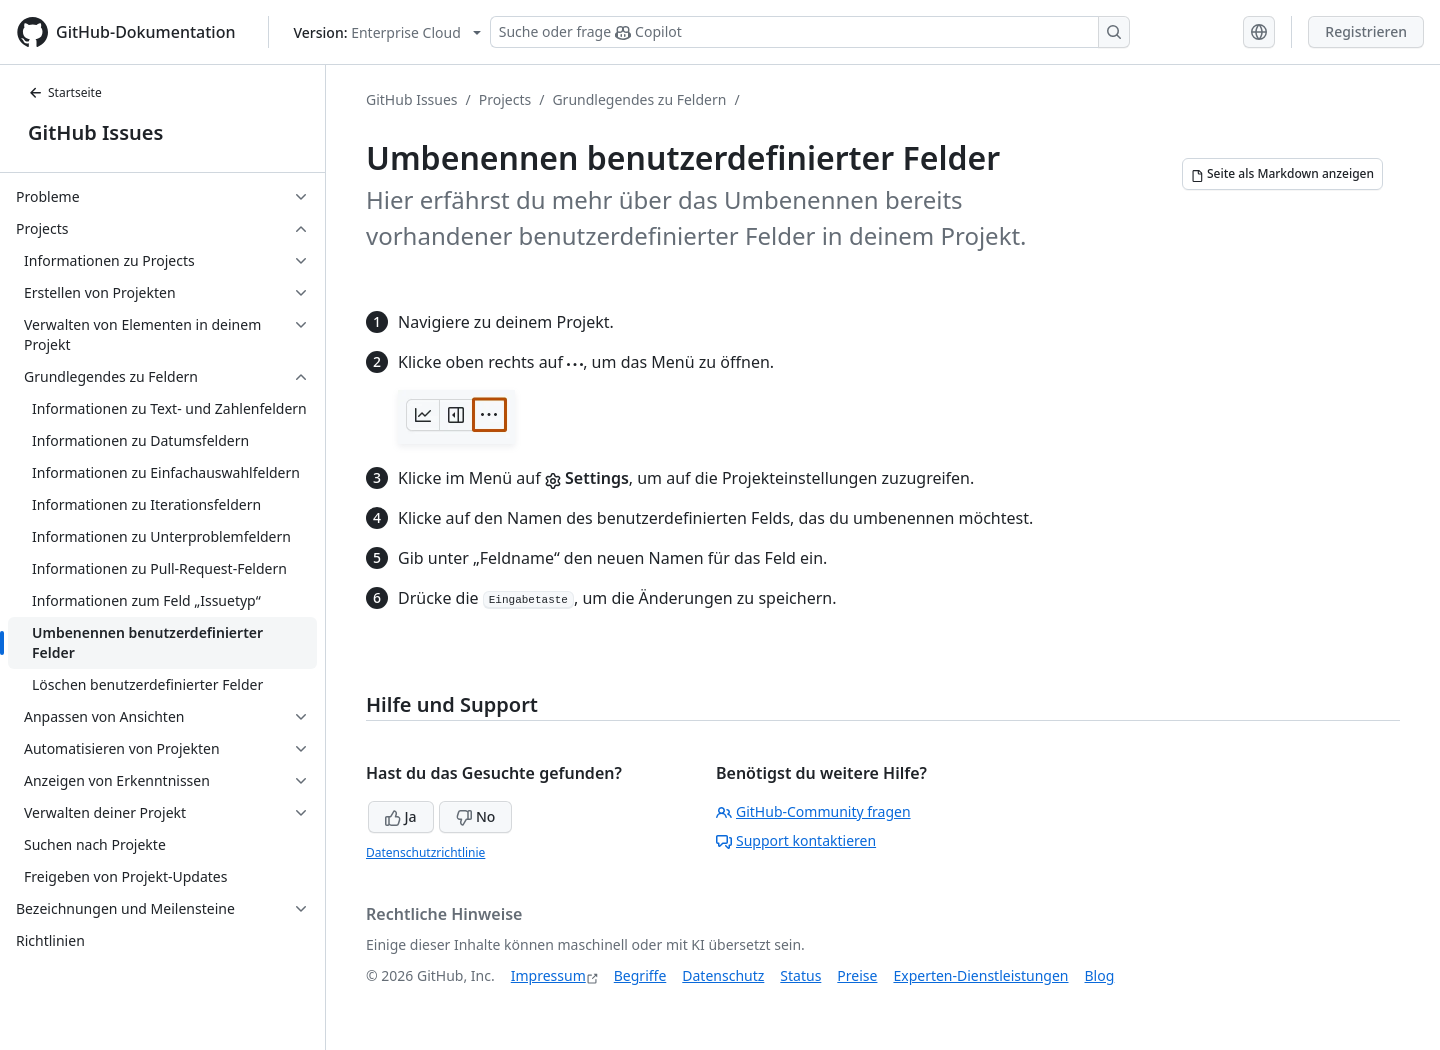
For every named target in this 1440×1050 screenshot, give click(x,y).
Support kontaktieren (796, 840)
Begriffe (640, 975)
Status (800, 975)
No (475, 816)
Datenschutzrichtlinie (425, 852)
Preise (857, 975)
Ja (401, 816)
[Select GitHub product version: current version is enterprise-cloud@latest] (387, 32)
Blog (1100, 975)
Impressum (548, 975)
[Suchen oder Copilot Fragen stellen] (810, 32)
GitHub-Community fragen (813, 811)
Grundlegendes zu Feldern (639, 99)
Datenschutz (723, 975)
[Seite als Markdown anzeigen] (1282, 174)
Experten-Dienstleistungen (980, 975)
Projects (505, 99)
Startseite (65, 92)
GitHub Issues (95, 132)
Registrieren (1366, 31)
